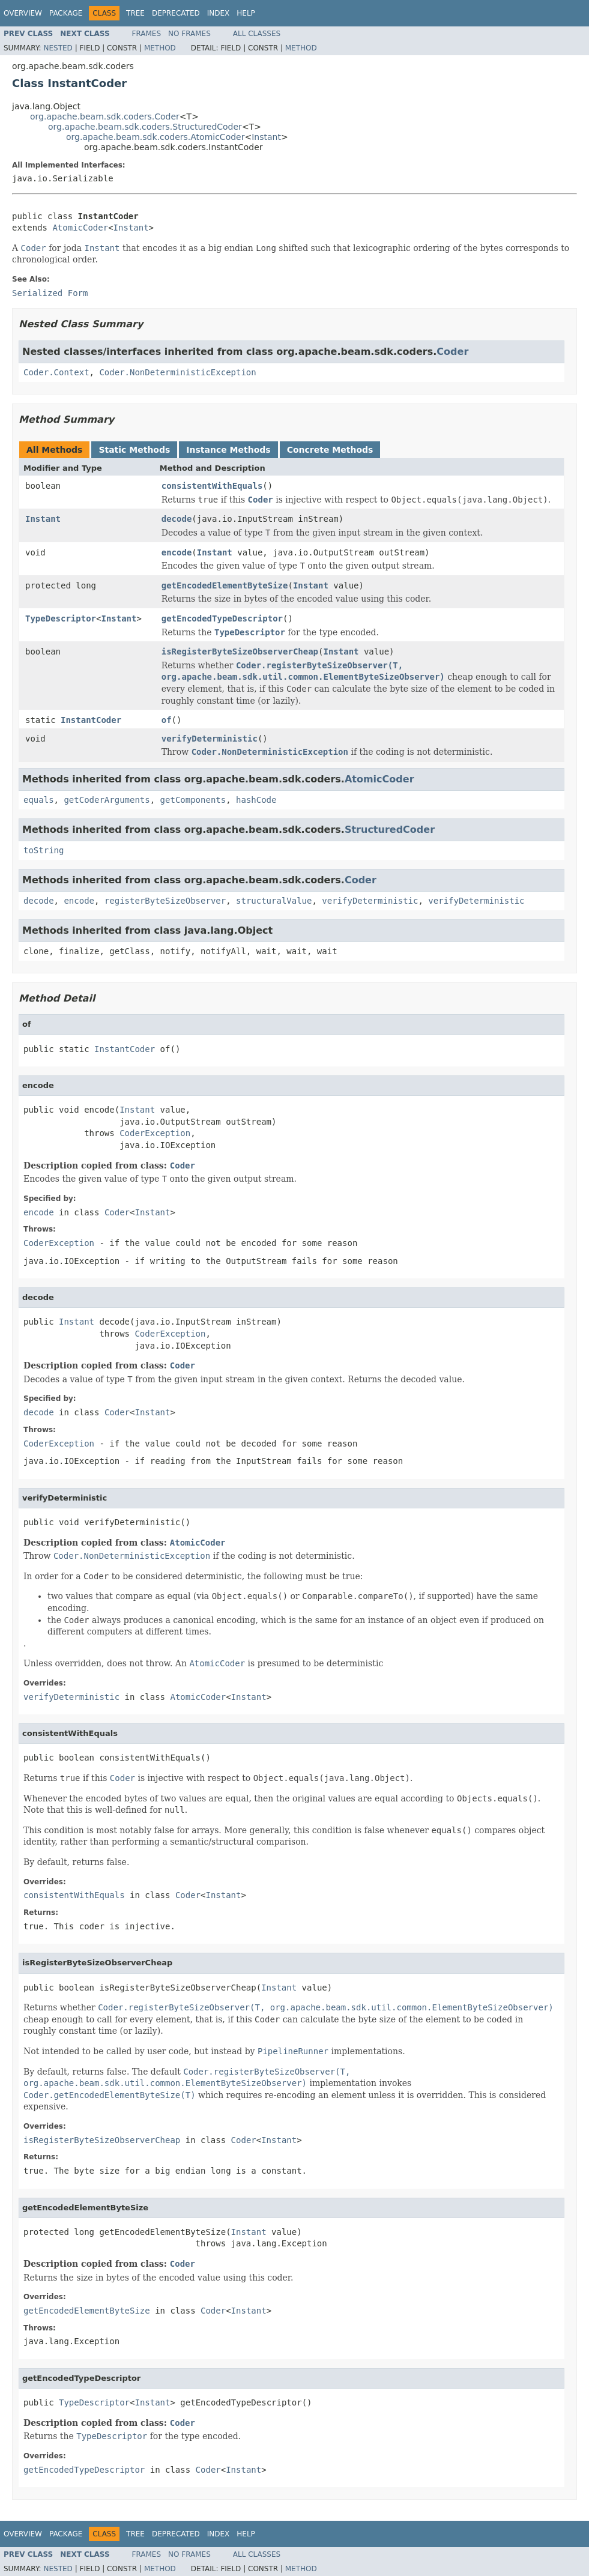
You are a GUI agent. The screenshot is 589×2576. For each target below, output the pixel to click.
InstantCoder (91, 720)
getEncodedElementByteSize (225, 585)
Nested (57, 48)
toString (43, 850)
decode (177, 519)
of (167, 720)
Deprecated (176, 13)
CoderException (154, 1133)
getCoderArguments (107, 800)
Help (246, 13)
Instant (266, 137)
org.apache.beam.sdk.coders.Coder (105, 116)
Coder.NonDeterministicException (177, 372)
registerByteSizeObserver (165, 901)
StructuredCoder (390, 829)
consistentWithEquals (212, 486)
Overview (23, 13)
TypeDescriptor (60, 618)
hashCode (256, 800)
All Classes (256, 33)
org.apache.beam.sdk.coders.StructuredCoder (145, 127)
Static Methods (134, 450)
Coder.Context (56, 372)
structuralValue (274, 901)
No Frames (189, 33)
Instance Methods (228, 450)
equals (38, 800)
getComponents (193, 800)
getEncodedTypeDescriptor (222, 618)
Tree (135, 13)
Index (218, 13)
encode (177, 552)
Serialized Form (50, 293)
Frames (147, 33)
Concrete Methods (330, 450)
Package (65, 13)
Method (160, 48)
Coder (452, 351)
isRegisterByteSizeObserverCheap (240, 651)
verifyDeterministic (210, 738)
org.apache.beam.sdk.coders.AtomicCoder (155, 137)
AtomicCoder (80, 227)
